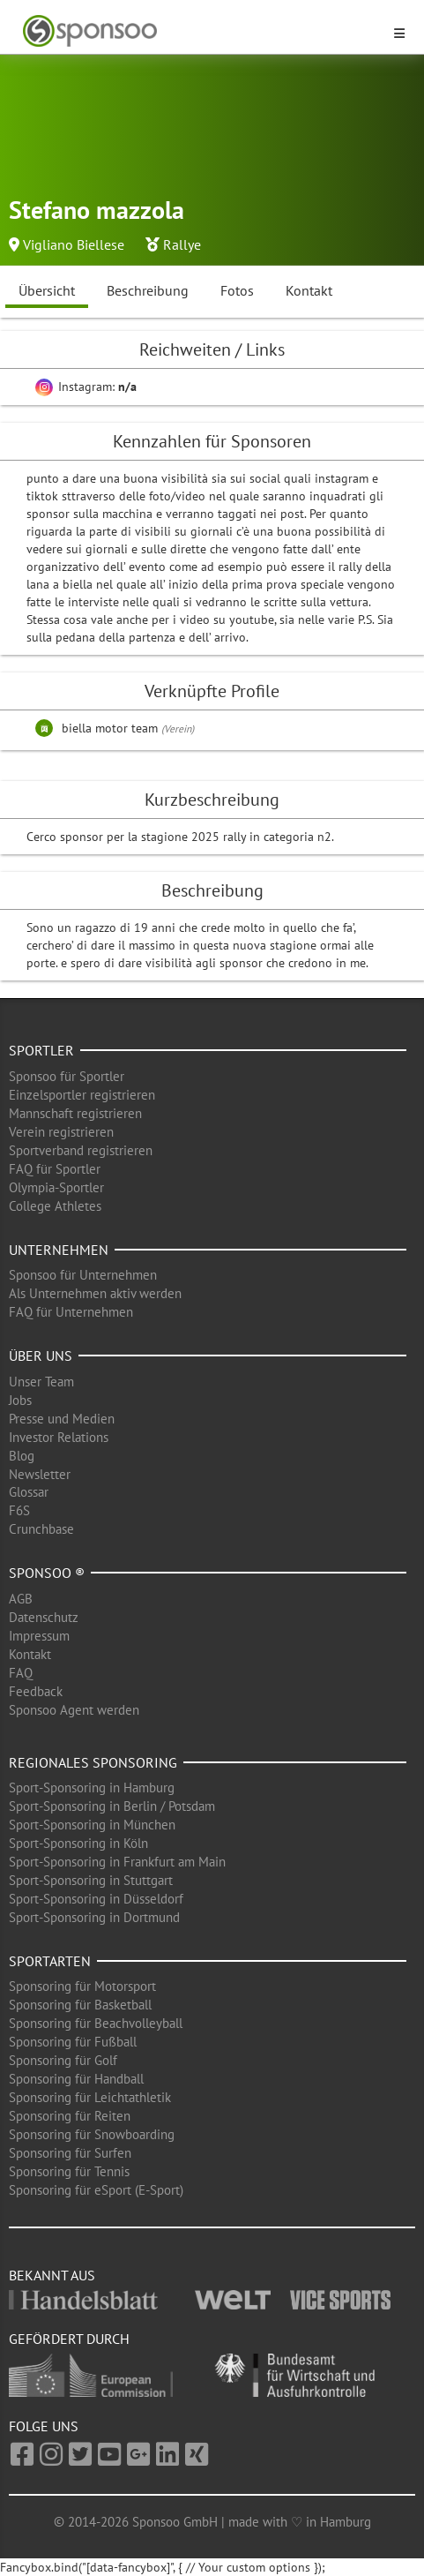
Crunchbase (41, 1529)
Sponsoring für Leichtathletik (90, 2097)
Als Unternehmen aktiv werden (95, 1293)
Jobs (20, 1400)
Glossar (28, 1491)
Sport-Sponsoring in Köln (78, 1843)
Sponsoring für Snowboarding (92, 2134)
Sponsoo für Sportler (66, 1076)
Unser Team (41, 1381)
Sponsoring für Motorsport (82, 1986)
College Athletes (55, 1206)
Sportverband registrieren (80, 1150)
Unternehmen (58, 1249)
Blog (21, 1455)
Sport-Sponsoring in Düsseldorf (96, 1898)
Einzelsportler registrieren (82, 1094)
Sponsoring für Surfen (70, 2152)
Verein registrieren (61, 1131)
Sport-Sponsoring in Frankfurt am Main (117, 1861)
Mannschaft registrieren (75, 1113)
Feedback (36, 1691)
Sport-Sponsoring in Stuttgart (91, 1880)
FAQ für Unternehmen (71, 1311)
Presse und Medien (62, 1418)
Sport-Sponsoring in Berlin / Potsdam (112, 1806)
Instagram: (86, 386)
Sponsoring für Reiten (69, 2115)
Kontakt (309, 290)
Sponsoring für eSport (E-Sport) (96, 2190)
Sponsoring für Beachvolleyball (95, 2023)
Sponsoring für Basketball (80, 2004)
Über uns (40, 1355)
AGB (21, 1598)
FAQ (21, 1672)
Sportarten (50, 1961)
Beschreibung (148, 290)
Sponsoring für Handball (76, 2078)
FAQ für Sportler (54, 1168)
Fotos (237, 290)
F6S (19, 1510)
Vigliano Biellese (73, 244)
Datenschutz (43, 1617)
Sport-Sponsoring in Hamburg (92, 1787)
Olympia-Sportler (56, 1187)
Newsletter (40, 1474)
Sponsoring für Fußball (73, 2041)
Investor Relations (58, 1437)
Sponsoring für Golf (63, 2060)
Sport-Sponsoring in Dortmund (94, 1917)
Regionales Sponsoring (93, 1762)
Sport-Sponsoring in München (92, 1824)
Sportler (41, 1050)
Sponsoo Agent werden (74, 1709)
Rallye (182, 244)
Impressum (39, 1635)
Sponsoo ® (47, 1572)
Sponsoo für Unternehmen (83, 1274)
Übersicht (47, 290)
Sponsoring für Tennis (69, 2171)
